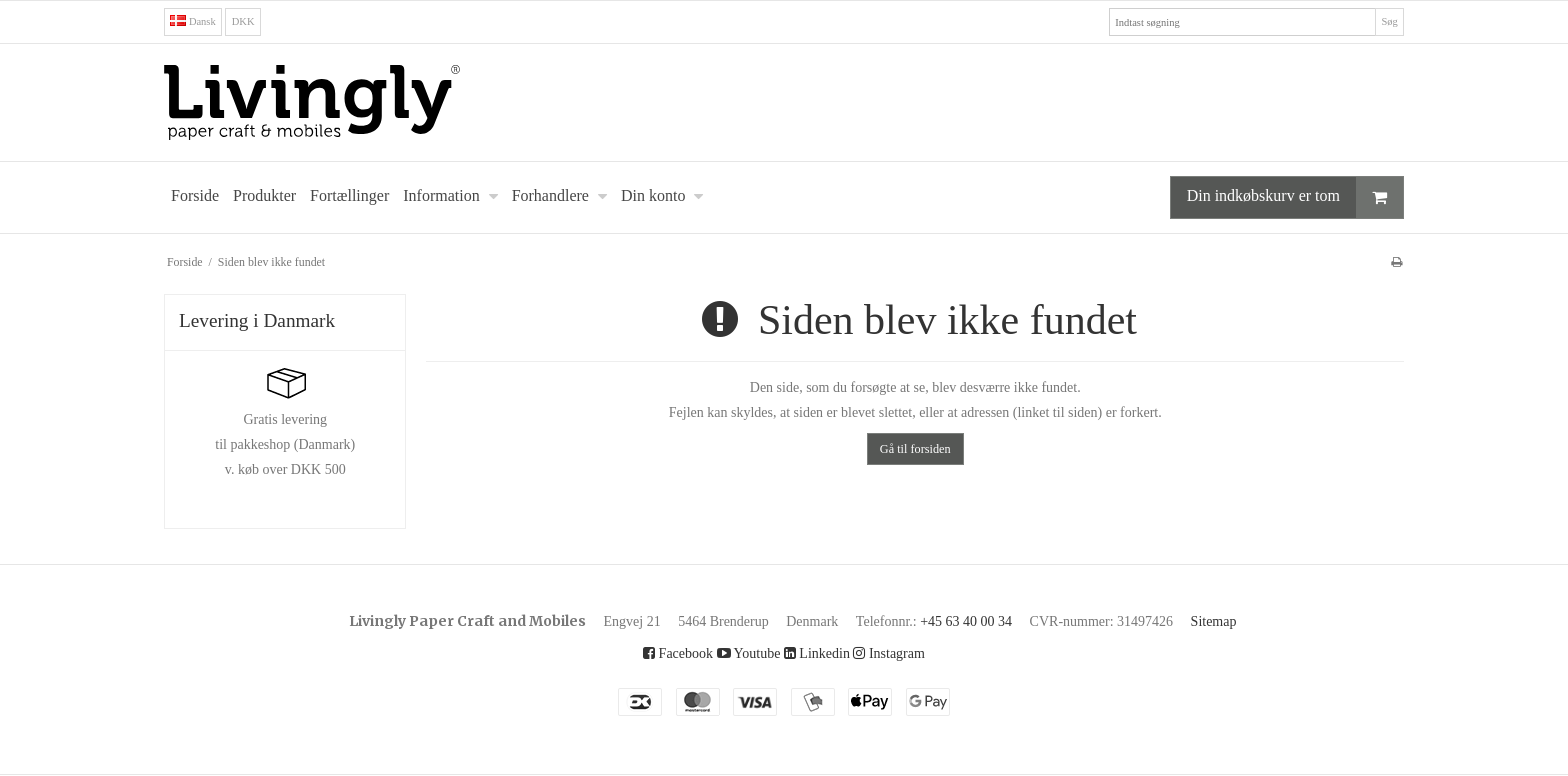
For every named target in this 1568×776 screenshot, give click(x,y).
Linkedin (820, 653)
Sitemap (1262, 621)
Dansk (196, 21)
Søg (1387, 21)
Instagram (906, 653)
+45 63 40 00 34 (982, 621)
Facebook (659, 653)
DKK (249, 21)
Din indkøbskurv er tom (1274, 197)
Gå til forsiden (915, 448)
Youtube (741, 653)
